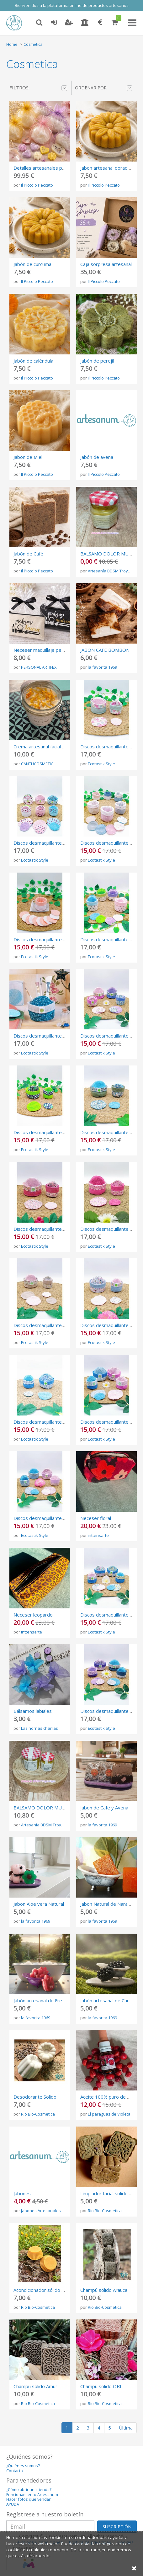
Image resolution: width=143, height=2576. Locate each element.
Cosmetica (33, 44)
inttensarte (98, 1535)
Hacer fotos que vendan (28, 2499)
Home (11, 44)
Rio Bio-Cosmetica (38, 2114)
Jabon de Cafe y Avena (104, 1807)
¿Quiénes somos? (23, 2465)
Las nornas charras (39, 1728)
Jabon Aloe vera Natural (38, 1904)
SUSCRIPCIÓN (117, 2527)
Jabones (22, 2193)
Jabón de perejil (97, 361)
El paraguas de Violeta (109, 2114)
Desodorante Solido (34, 2097)
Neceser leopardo (33, 1615)
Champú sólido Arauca (103, 2290)
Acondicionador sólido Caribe (44, 2290)
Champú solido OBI (100, 2386)
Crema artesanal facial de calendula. (51, 746)
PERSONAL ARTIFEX (39, 667)
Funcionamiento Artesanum (32, 2494)
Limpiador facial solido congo (111, 2193)
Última (126, 2428)
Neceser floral (95, 1518)
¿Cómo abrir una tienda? (28, 2489)
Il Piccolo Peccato (37, 185)
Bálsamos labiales (32, 1711)
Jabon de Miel (27, 457)
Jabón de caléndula (33, 361)
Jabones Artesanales (41, 2210)
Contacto (14, 2470)
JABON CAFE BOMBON (105, 650)
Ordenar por (103, 88)
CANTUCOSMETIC (37, 764)
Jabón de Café (28, 553)
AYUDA (12, 2504)
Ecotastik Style (101, 764)
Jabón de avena (96, 457)
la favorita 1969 (102, 667)
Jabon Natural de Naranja (107, 1904)
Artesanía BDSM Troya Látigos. (50, 1825)
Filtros (38, 87)
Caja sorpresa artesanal (106, 264)
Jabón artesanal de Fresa (40, 2000)
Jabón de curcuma (32, 264)
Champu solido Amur (35, 2386)
